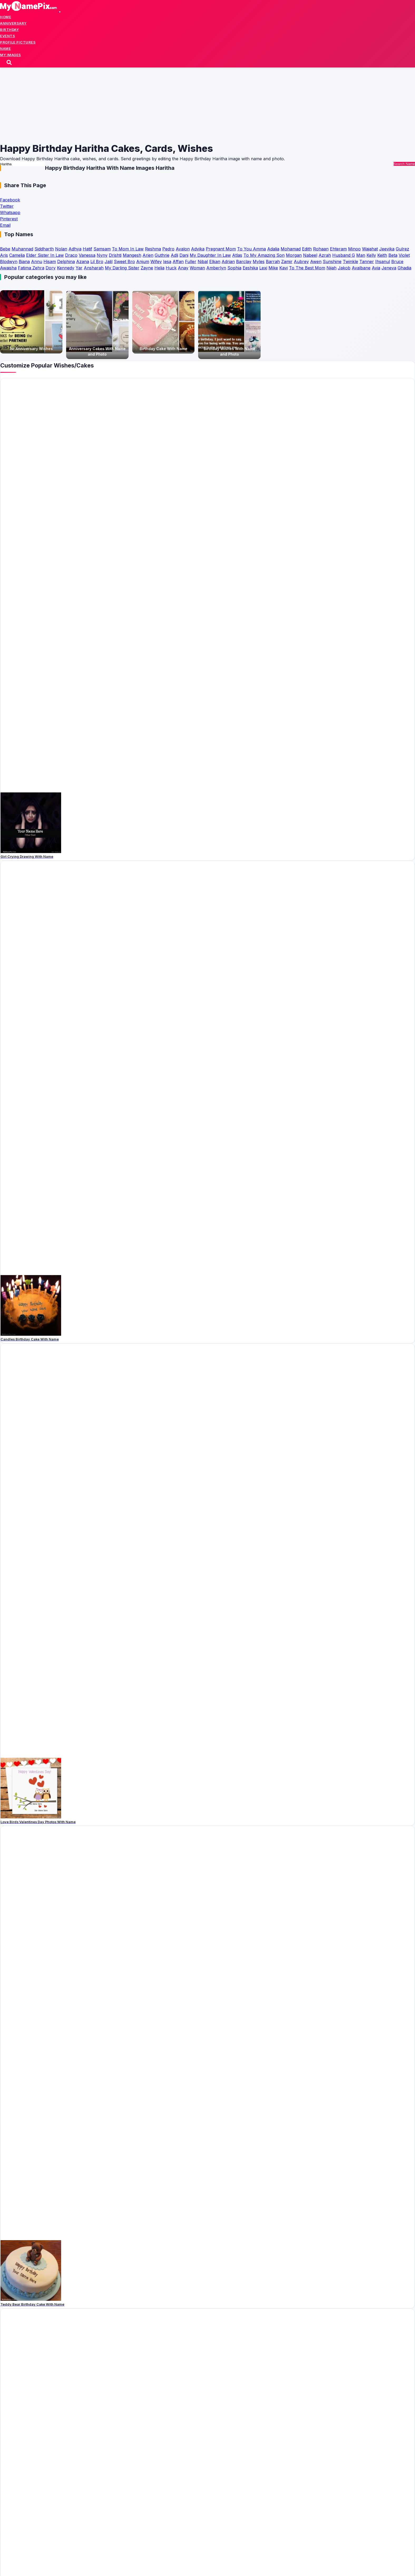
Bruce (397, 261)
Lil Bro (96, 261)
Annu (36, 261)
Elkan (214, 261)
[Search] (9, 63)
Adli (174, 255)
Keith (382, 255)
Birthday (9, 29)
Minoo (354, 249)
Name (5, 48)
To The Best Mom (307, 268)
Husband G (343, 255)
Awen (315, 261)
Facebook (10, 200)
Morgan (294, 255)
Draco (71, 255)
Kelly (371, 255)
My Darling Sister (122, 268)
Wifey (156, 261)
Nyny (102, 255)
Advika (197, 249)
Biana (24, 261)
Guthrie (162, 255)
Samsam (102, 249)
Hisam (49, 261)
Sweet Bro (124, 261)
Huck (171, 268)
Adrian (228, 261)
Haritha (165, 168)
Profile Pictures (18, 42)
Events (7, 36)
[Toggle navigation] (59, 11)
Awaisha (8, 268)
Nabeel (310, 255)
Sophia (234, 268)
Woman (197, 268)
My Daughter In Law (210, 255)
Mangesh (132, 255)
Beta (392, 255)
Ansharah (94, 268)
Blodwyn (8, 261)
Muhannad (22, 249)
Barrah (273, 261)
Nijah (331, 268)
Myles (259, 261)
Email (5, 225)
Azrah (325, 255)
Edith (307, 249)
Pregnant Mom (221, 249)
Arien (148, 255)
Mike (273, 268)
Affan (178, 261)
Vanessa (87, 255)
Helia (159, 268)
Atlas (237, 255)
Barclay (243, 261)
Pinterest (9, 219)
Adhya (75, 249)
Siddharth (44, 249)
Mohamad (291, 249)
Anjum (142, 261)
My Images (10, 55)
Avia (376, 268)
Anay (183, 268)
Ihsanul (382, 261)
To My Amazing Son (264, 255)
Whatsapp (10, 212)
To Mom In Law (128, 249)
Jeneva (389, 268)
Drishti (115, 255)
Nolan (61, 249)
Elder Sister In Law (45, 255)
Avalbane (361, 268)
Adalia (273, 249)
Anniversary (13, 23)
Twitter (7, 206)
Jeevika (386, 249)
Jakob (344, 268)
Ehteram (338, 249)
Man (360, 255)
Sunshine (332, 261)
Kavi (283, 268)
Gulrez (402, 249)
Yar (79, 268)
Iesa (167, 261)
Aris (4, 255)
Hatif (87, 249)
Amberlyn (216, 268)
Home (5, 17)
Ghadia (404, 268)
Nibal (203, 261)
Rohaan (321, 249)
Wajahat (370, 249)
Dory (51, 268)
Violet (404, 255)
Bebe (5, 249)
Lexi (263, 268)
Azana (82, 261)
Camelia (17, 255)
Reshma (153, 249)
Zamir (286, 261)
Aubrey (301, 261)
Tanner (366, 261)
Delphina (66, 261)
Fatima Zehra (31, 268)
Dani (183, 255)
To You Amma (251, 249)
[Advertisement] (158, 105)
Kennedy (65, 268)
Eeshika (250, 268)
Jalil (109, 261)
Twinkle (350, 261)
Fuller (190, 261)
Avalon (183, 249)
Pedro (168, 249)
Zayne (147, 268)
